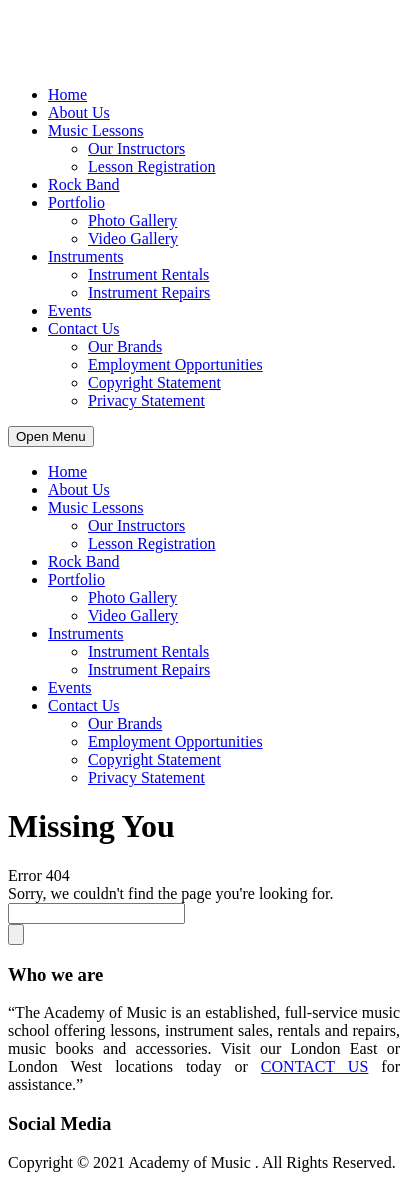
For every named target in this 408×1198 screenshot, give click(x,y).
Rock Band (84, 184)
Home (67, 94)
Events (70, 310)
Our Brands (125, 346)
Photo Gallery (132, 220)
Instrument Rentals (148, 274)
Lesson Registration (152, 166)
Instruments (86, 256)
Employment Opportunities (175, 364)
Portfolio (76, 202)
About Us (79, 112)
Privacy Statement (146, 400)
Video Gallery (133, 238)
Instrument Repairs (149, 292)
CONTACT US (314, 1066)
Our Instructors (136, 148)
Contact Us (84, 328)
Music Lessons (96, 130)
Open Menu (51, 436)
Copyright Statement (154, 382)
